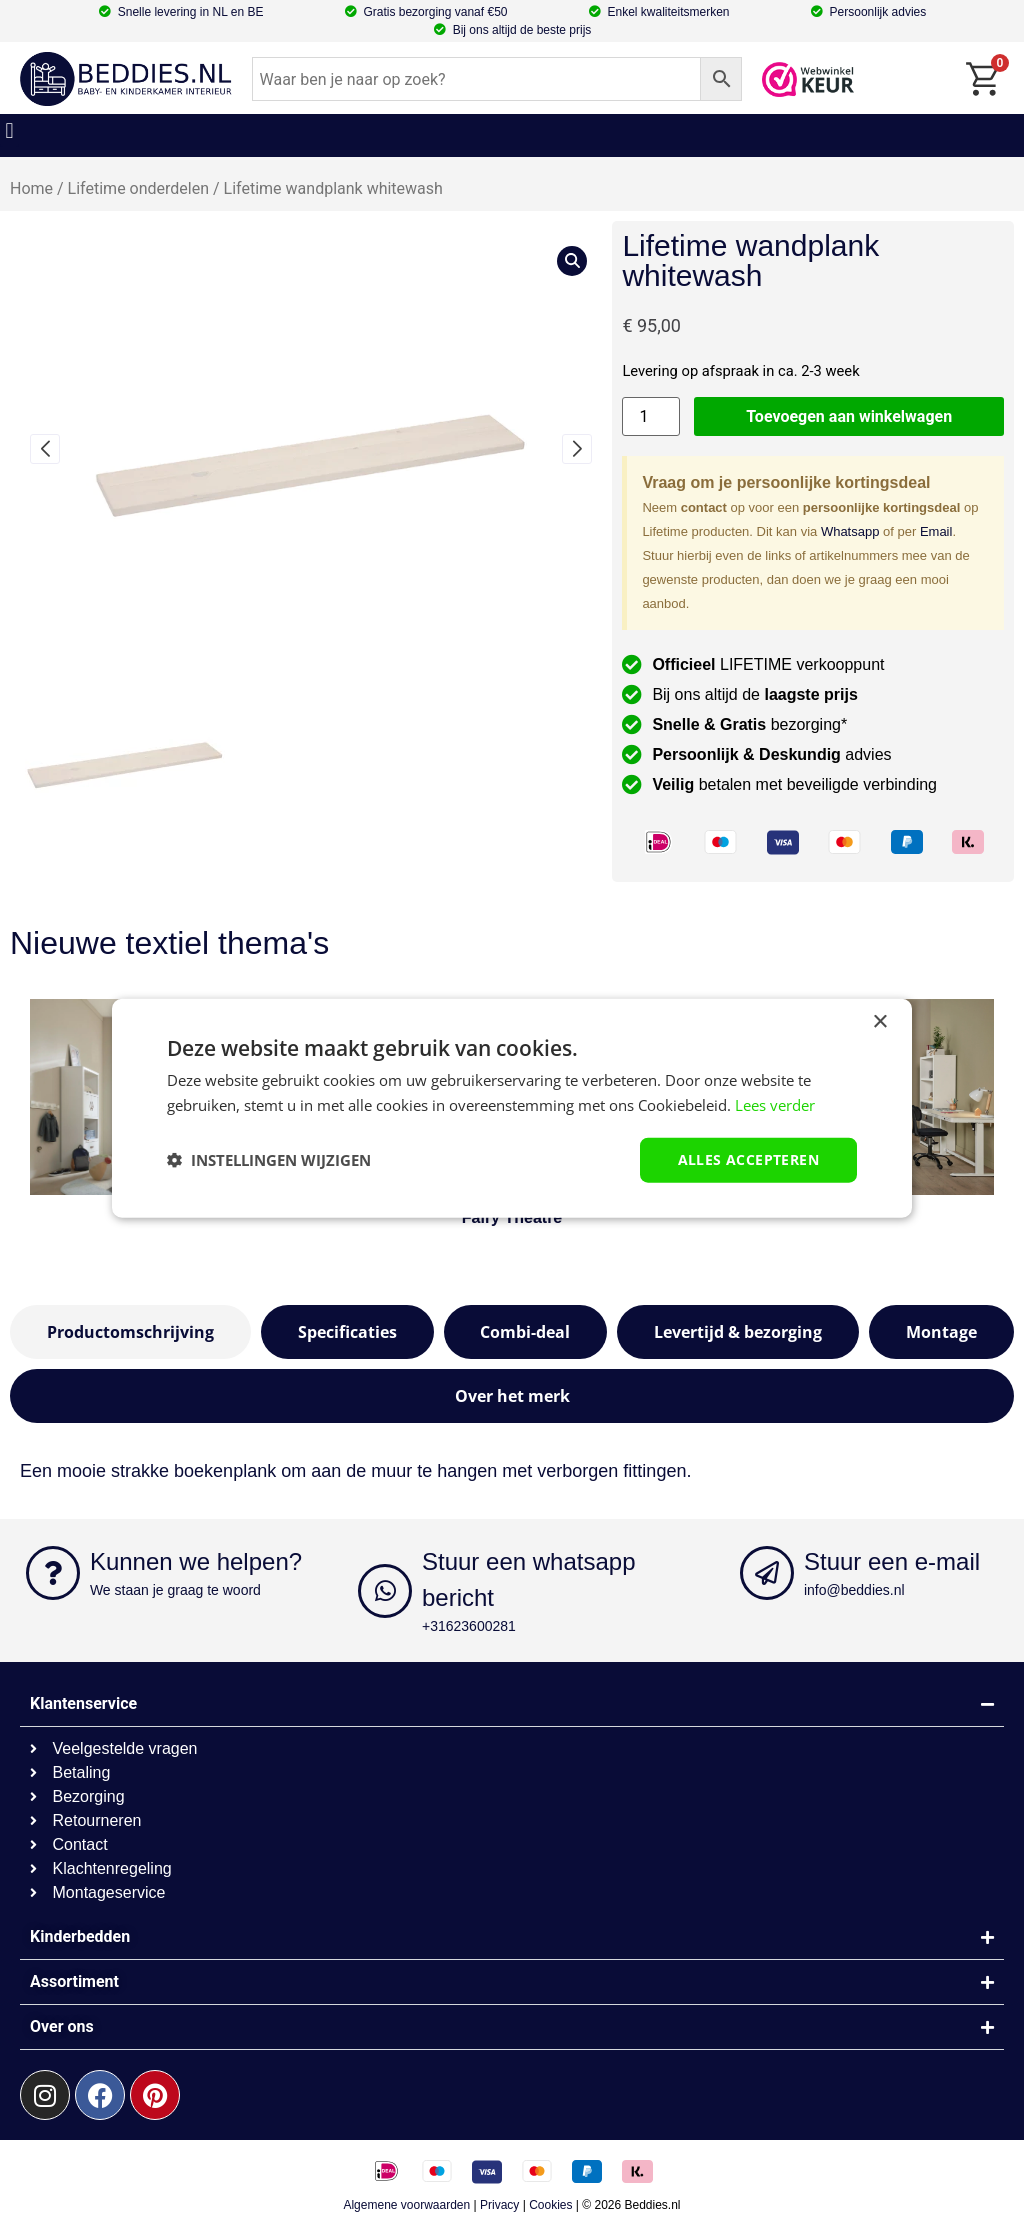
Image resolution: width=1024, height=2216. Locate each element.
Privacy (499, 2205)
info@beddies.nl (854, 1590)
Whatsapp (850, 531)
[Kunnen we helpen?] (53, 1573)
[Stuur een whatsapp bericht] (385, 1591)
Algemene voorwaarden (406, 2205)
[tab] (130, 1332)
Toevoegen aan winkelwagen (849, 416)
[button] (9, 130)
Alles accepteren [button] (748, 1159)
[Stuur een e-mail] (767, 1573)
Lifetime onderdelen (138, 188)
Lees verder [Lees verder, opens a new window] (775, 1105)
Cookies (550, 2205)
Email (936, 531)
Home (31, 188)
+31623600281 (469, 1626)
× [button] (879, 1022)
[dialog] (512, 1108)
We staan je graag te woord (175, 1590)
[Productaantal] (651, 416)
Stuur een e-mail (892, 1561)
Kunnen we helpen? (196, 1561)
